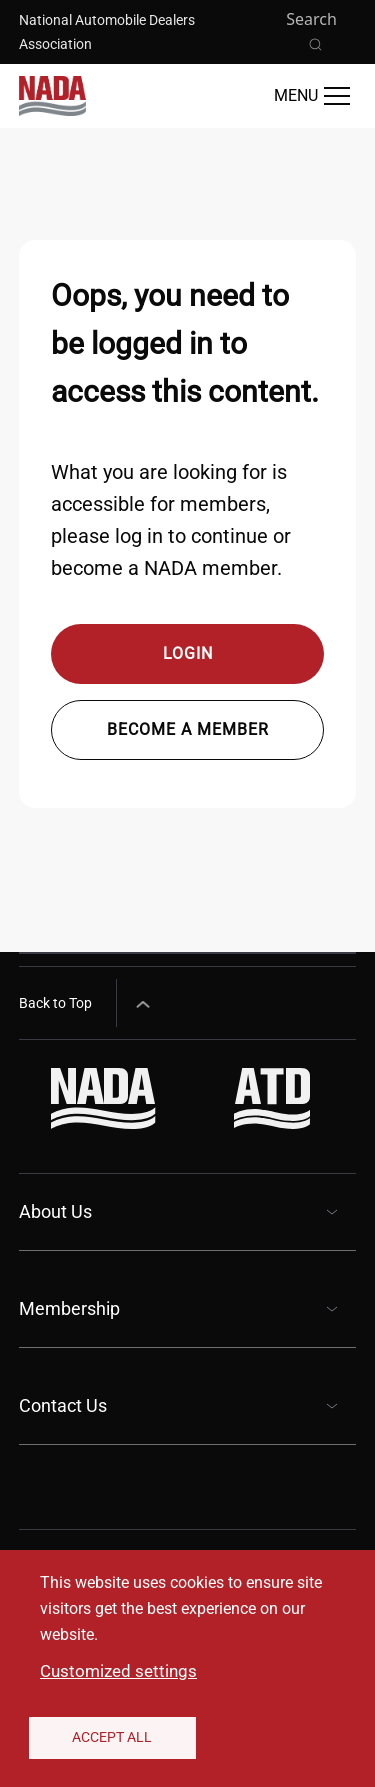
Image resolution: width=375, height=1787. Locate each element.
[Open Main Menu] (312, 96)
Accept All (112, 1737)
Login (188, 653)
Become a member (188, 729)
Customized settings (118, 1671)
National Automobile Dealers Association (107, 32)
